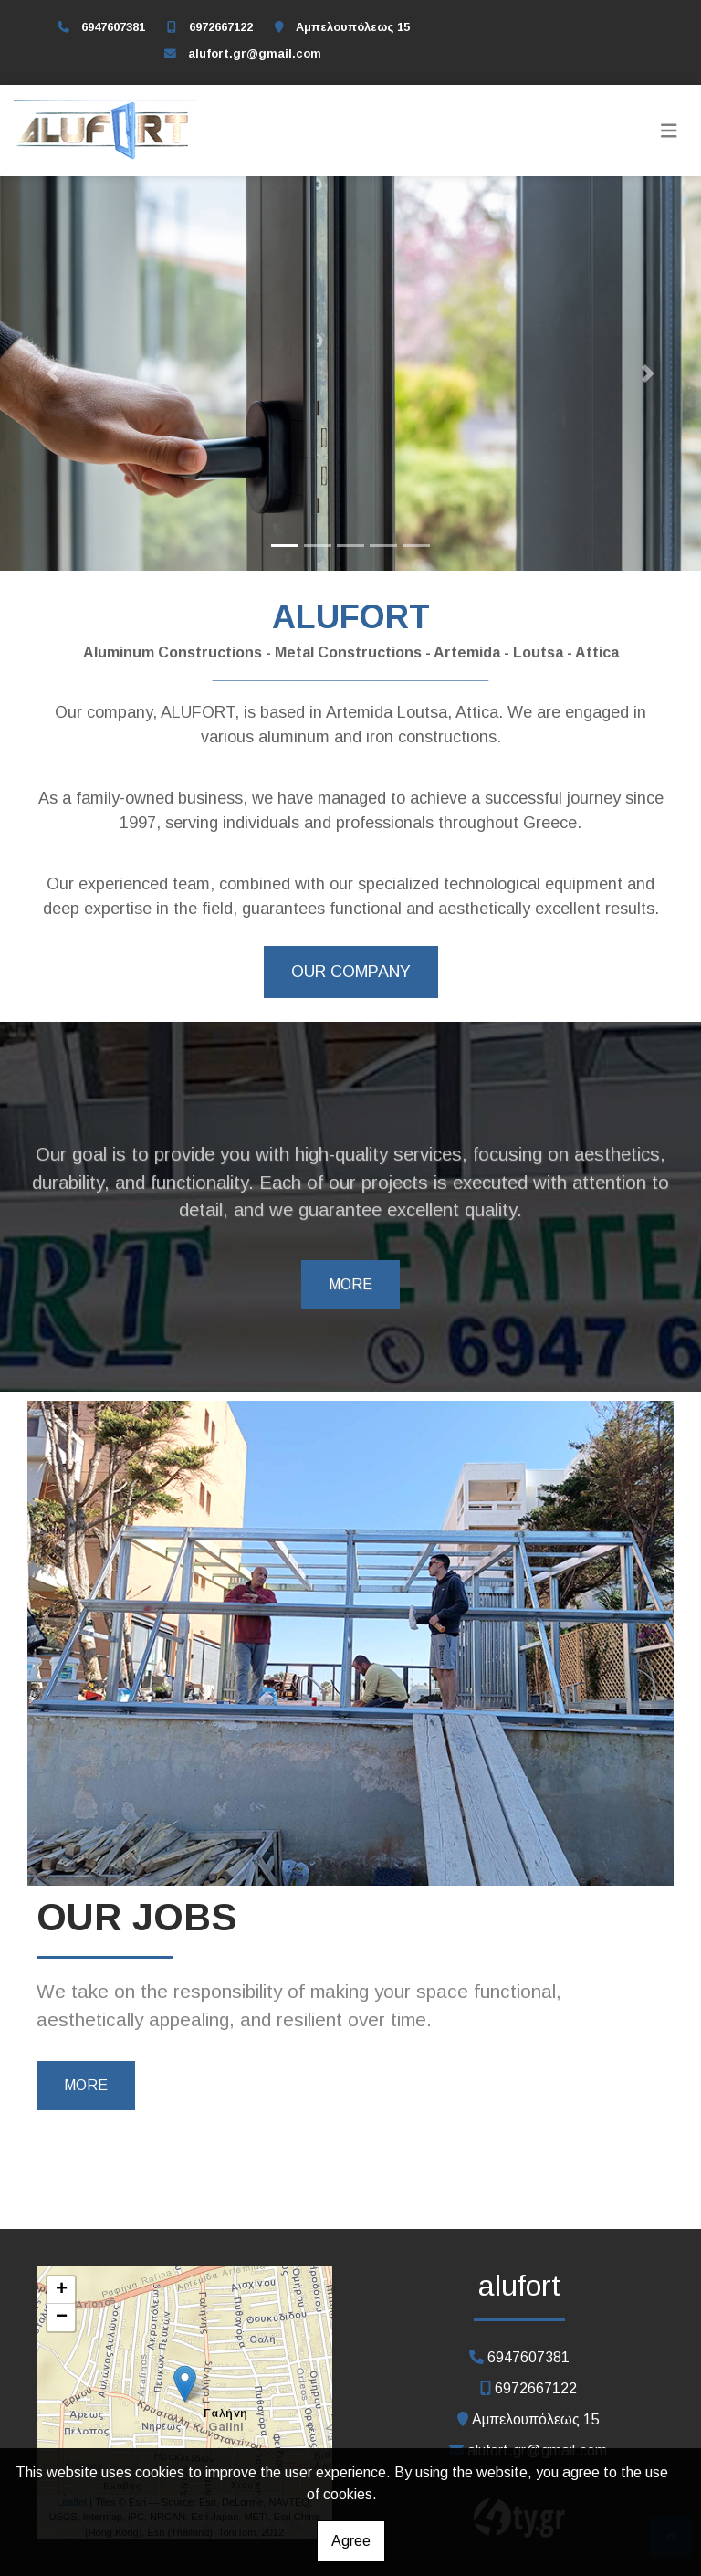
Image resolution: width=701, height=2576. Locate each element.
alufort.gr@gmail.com (254, 53)
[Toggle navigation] (669, 130)
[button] (52, 373)
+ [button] (62, 2290)
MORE (350, 1284)
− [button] (62, 2317)
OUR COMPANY (351, 971)
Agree (351, 2541)
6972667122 (221, 27)
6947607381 (113, 27)
